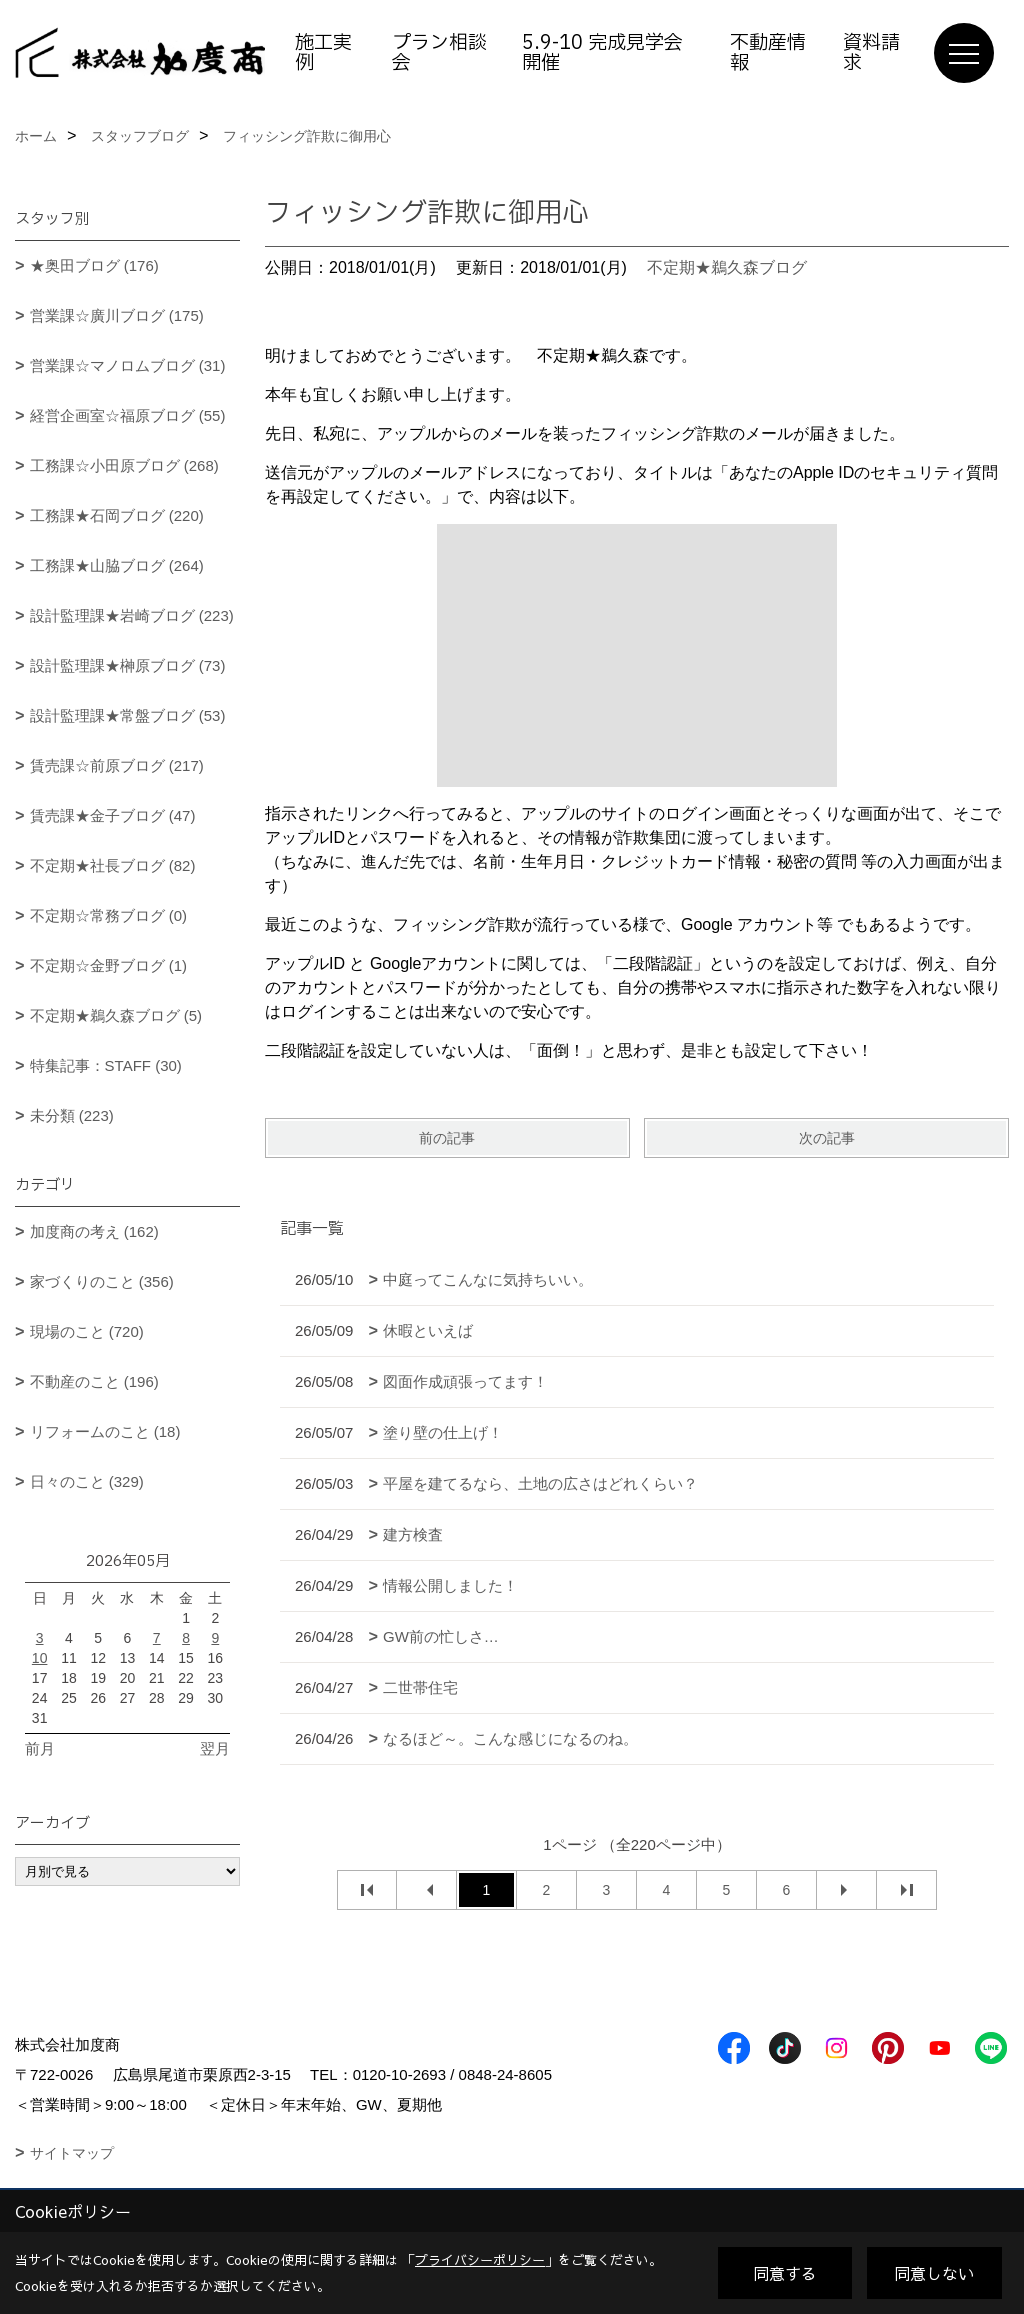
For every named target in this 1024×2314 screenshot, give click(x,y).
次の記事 (827, 1138)
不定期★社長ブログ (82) (113, 865)
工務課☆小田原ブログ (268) (124, 465)
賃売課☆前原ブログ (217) (117, 765)
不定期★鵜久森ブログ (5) (116, 1015)
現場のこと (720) (87, 1331)
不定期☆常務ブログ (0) (109, 915)
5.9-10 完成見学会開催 (602, 53)
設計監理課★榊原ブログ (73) (128, 665)
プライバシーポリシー (480, 2260)
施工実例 (323, 53)
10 (40, 1658)
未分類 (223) (72, 1115)
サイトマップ (72, 2153)
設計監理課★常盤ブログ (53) (128, 715)
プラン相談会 (439, 53)
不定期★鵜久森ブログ (727, 267)
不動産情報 (768, 53)
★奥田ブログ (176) (94, 265)
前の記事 (447, 1138)
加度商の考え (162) (94, 1231)
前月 (40, 1748)
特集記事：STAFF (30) (106, 1065)
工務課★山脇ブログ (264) (117, 565)
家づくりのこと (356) (102, 1281)
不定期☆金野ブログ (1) (109, 965)
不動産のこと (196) (94, 1381)
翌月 (215, 1748)
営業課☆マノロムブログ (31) (128, 365)
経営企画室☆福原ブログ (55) (128, 415)
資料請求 (871, 53)
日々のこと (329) (87, 1481)
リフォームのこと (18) (105, 1431)
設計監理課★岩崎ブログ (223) (132, 615)
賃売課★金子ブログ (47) (113, 815)
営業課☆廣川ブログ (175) (117, 315)
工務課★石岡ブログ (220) (117, 515)
